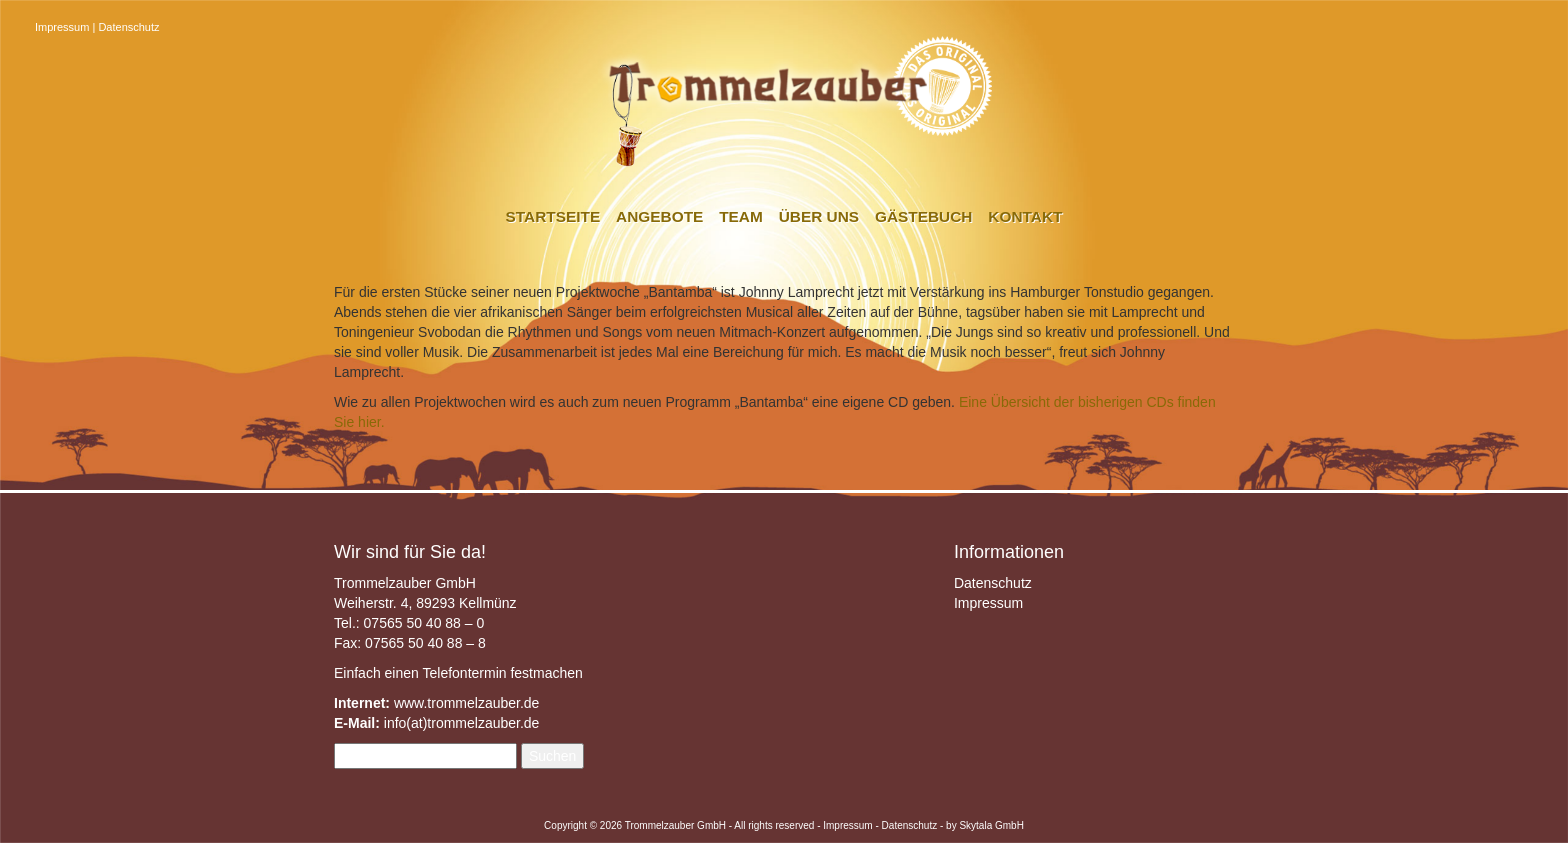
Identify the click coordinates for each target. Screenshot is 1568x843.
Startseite (553, 216)
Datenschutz (128, 27)
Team (741, 216)
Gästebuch (923, 216)
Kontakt (1025, 216)
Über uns (819, 216)
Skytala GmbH (991, 825)
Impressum (62, 27)
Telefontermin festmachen (502, 673)
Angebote (659, 216)
